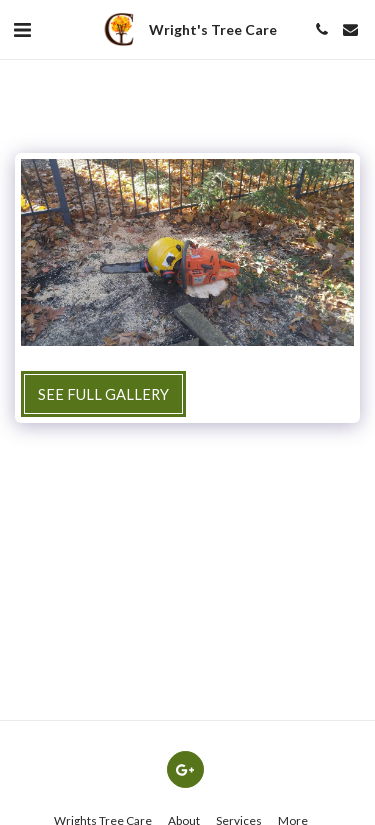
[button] (22, 29)
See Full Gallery (103, 394)
